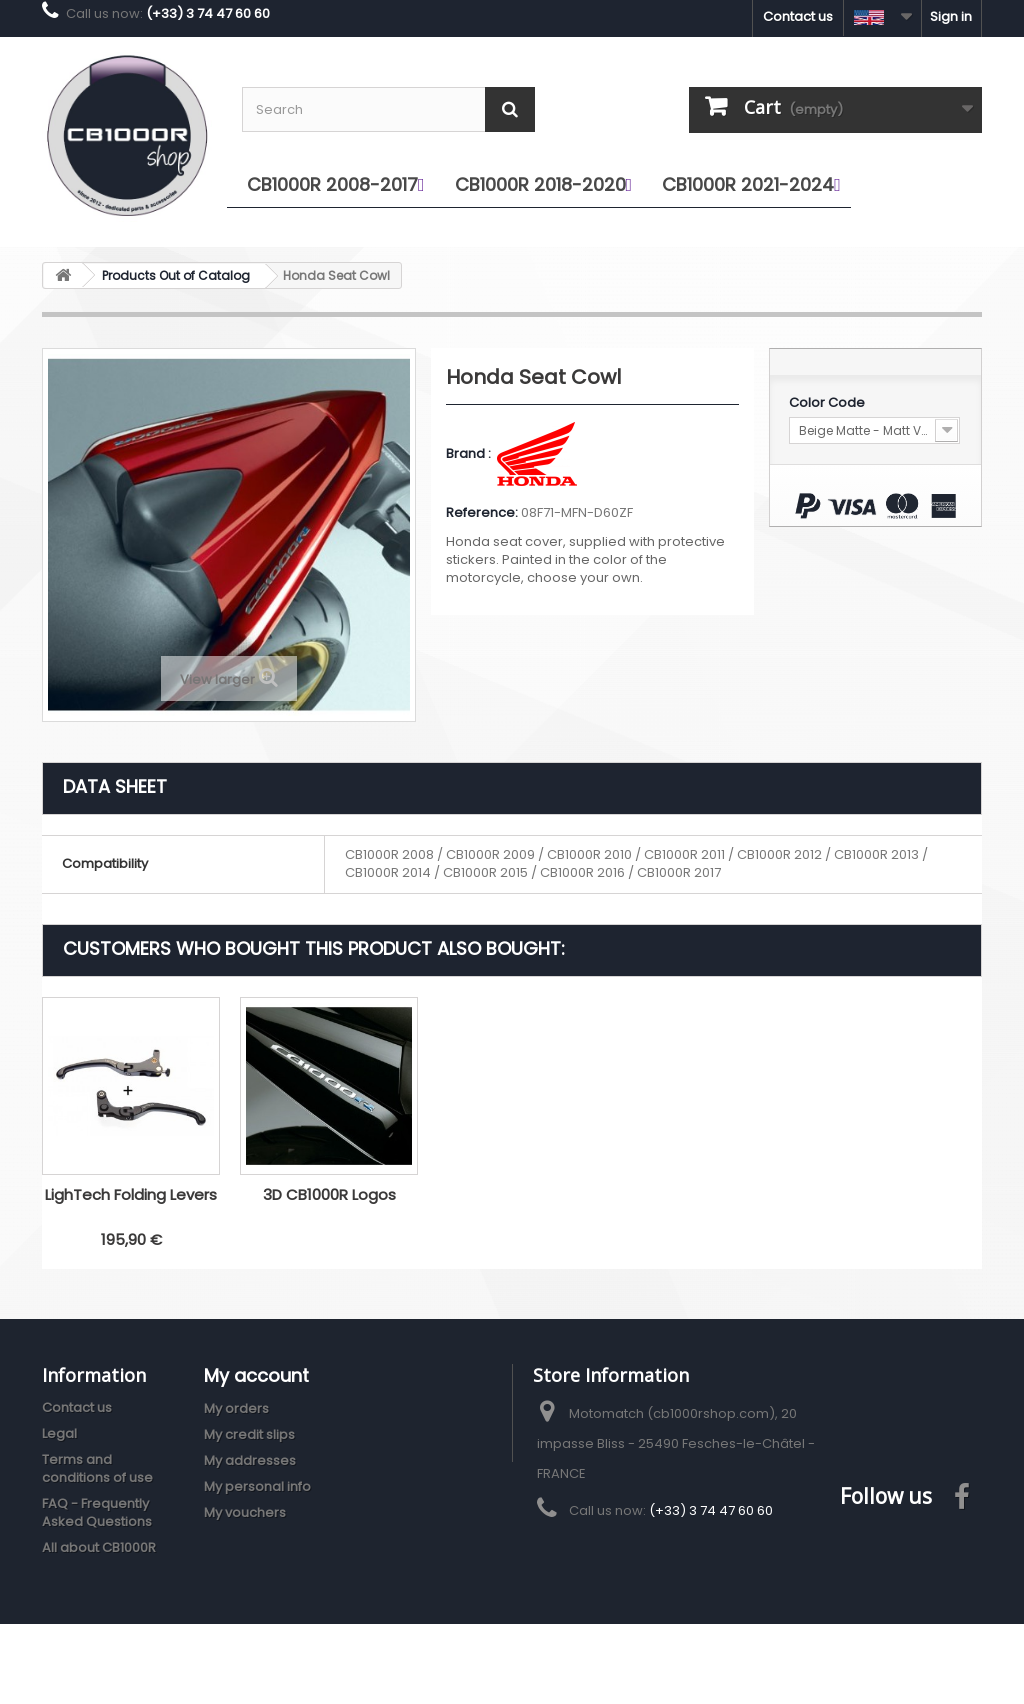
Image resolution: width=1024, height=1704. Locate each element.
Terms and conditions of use (97, 1468)
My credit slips (249, 1434)
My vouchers (245, 1512)
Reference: (482, 513)
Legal (59, 1433)
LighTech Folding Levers (527, 1194)
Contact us (798, 16)
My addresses (250, 1460)
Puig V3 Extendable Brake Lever (329, 1203)
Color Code (828, 403)
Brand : (470, 454)
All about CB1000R (99, 1547)
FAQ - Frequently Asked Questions (97, 1512)
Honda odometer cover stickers (131, 1203)
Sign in (951, 16)
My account (256, 1375)
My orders (236, 1408)
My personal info (257, 1486)
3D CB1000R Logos (725, 1194)
